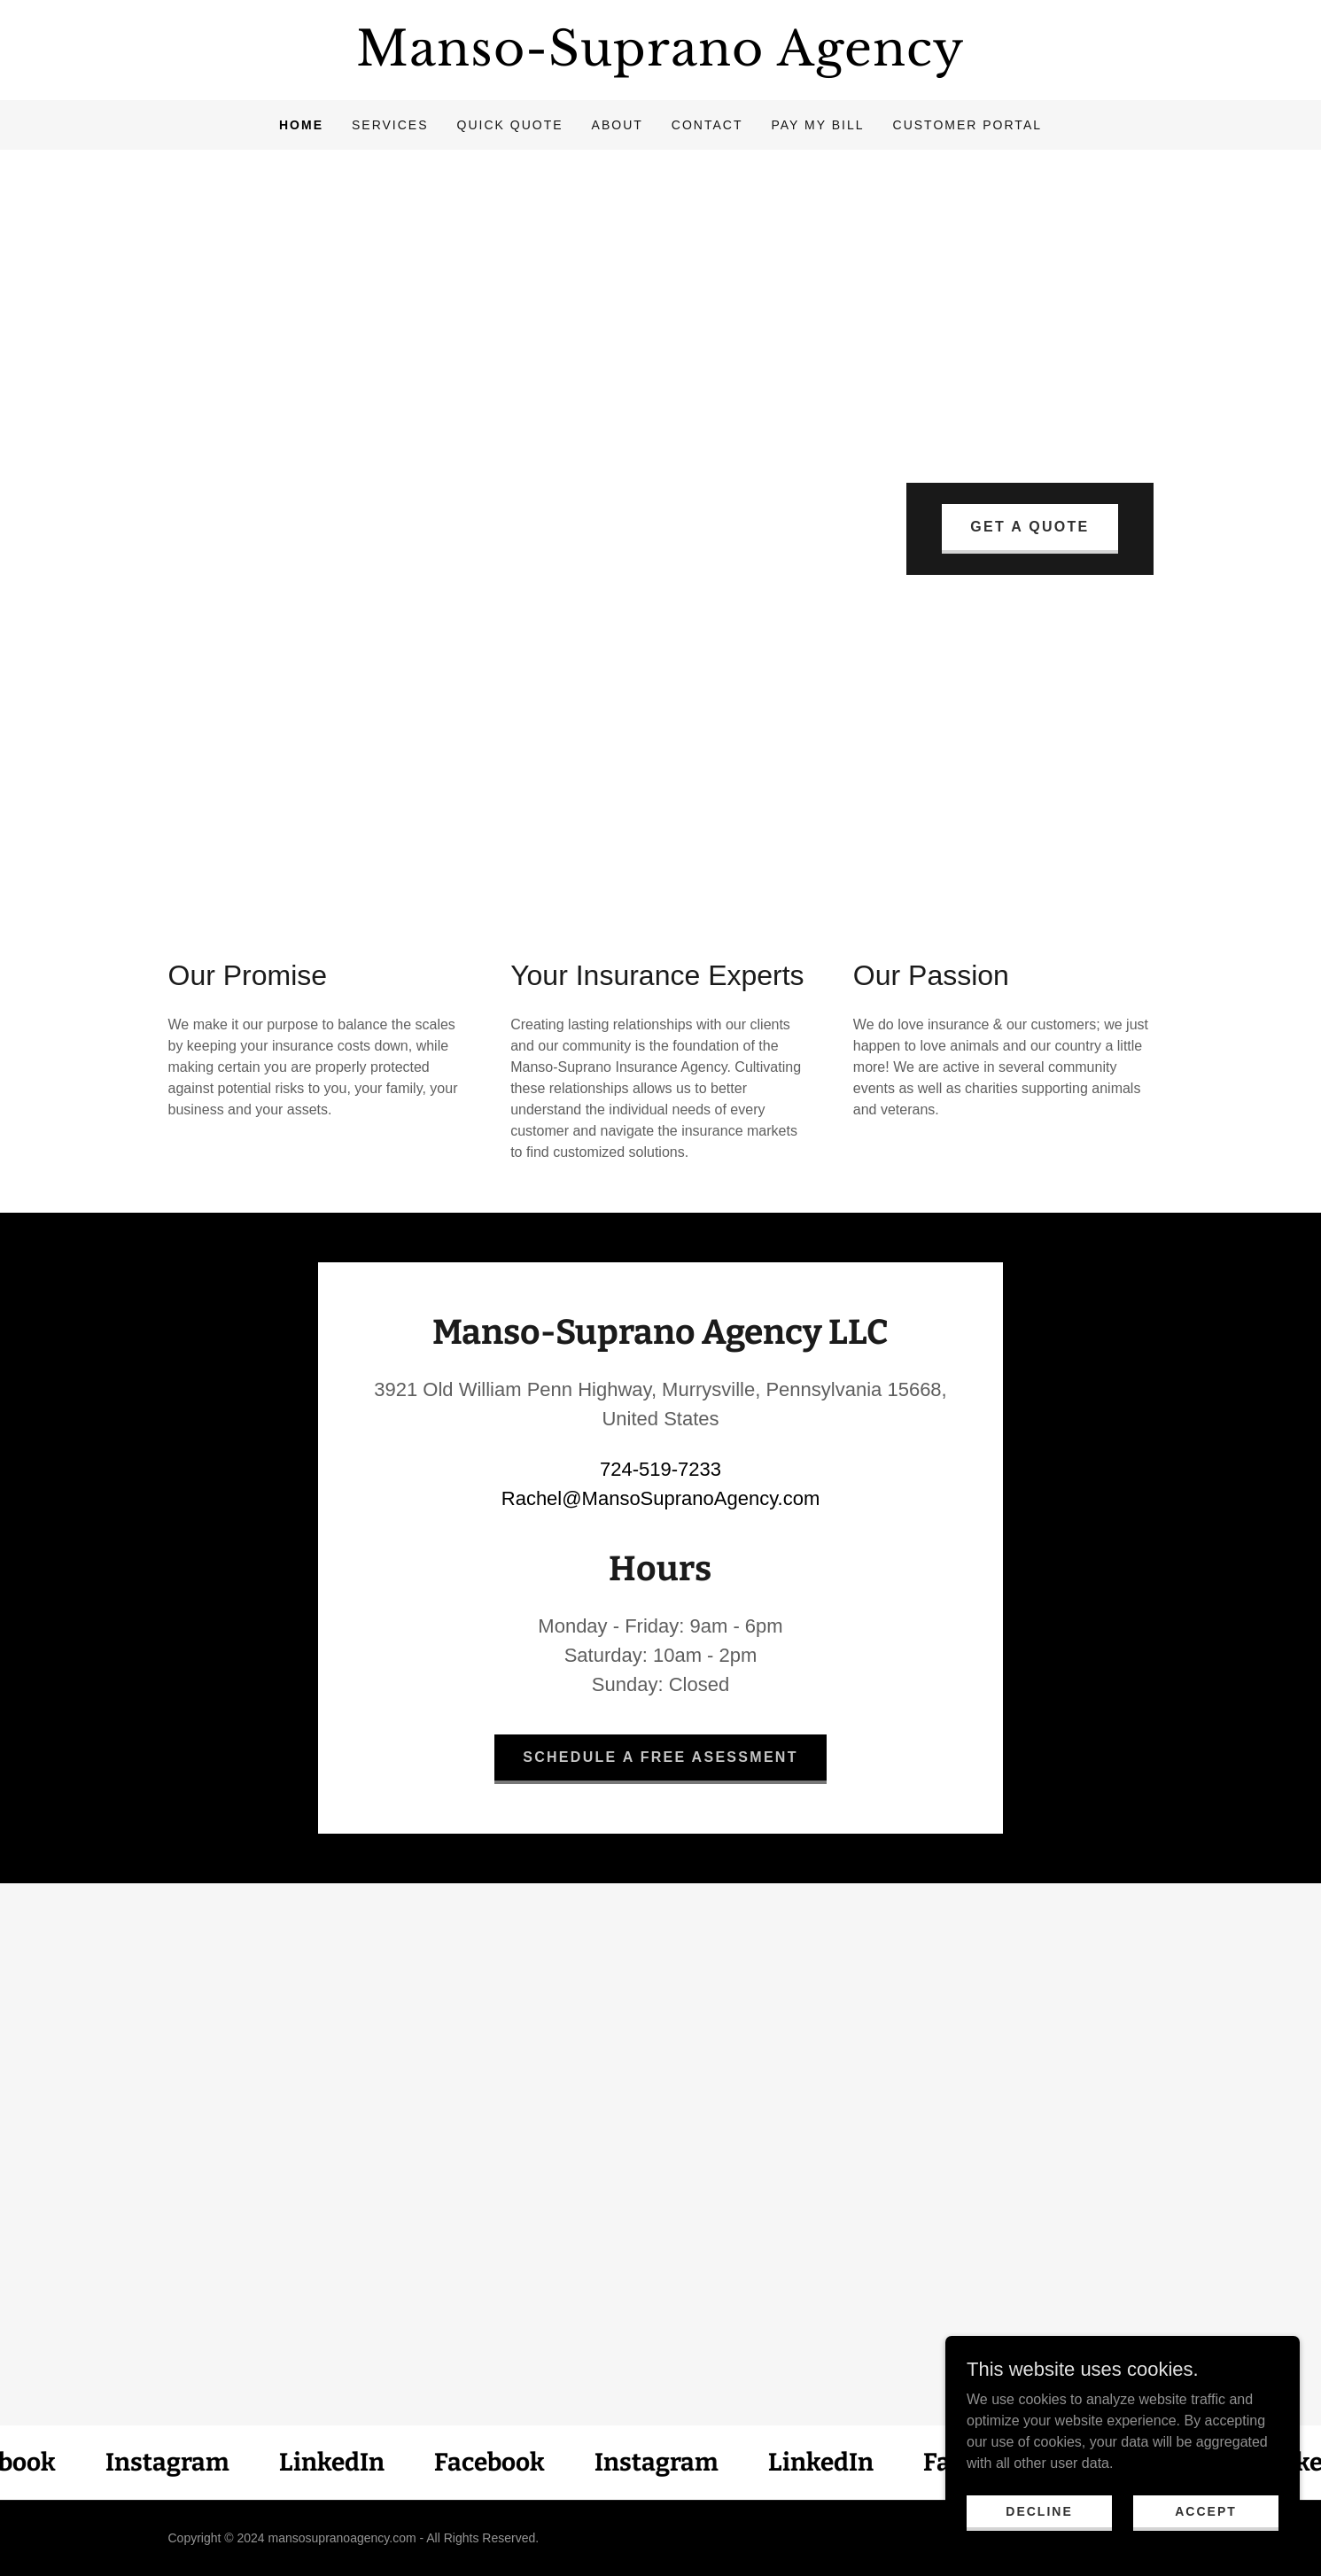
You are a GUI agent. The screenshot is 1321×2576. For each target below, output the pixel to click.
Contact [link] (707, 125)
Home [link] (301, 125)
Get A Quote (1029, 526)
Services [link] (390, 125)
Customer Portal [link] (968, 125)
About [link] (617, 125)
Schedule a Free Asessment (660, 1757)
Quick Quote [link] (510, 125)
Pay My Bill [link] (817, 125)
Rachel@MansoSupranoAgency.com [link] (660, 1498)
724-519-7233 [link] (660, 1469)
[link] (661, 60)
